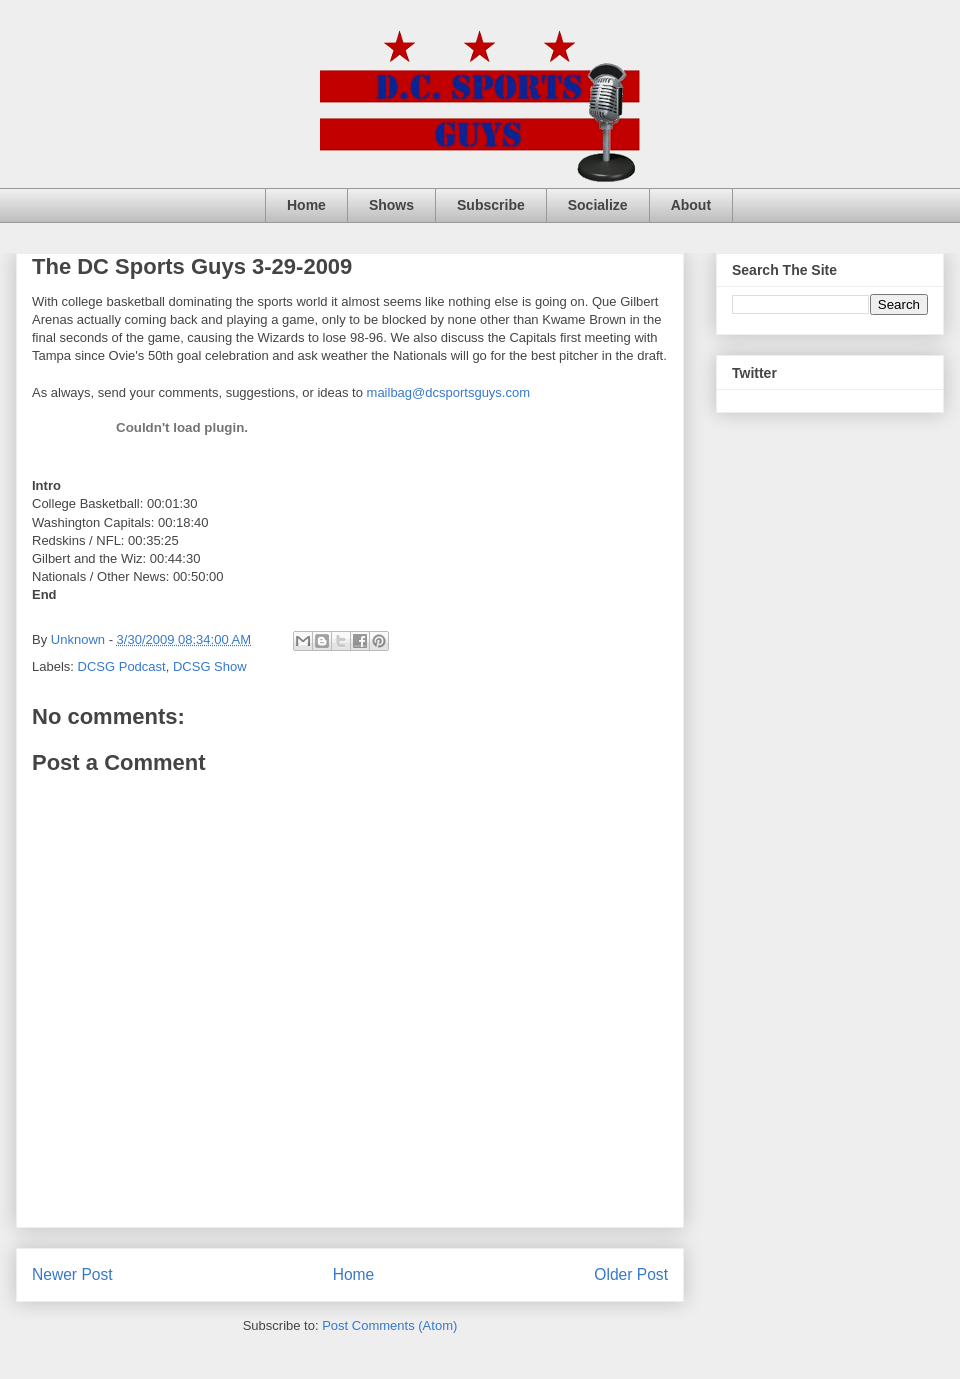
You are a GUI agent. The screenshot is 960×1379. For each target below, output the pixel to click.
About (691, 205)
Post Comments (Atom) (389, 1325)
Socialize (598, 205)
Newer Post (72, 1274)
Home (306, 205)
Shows (391, 205)
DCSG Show (210, 666)
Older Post (631, 1274)
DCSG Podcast (122, 666)
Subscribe (491, 205)
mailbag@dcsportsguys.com (448, 392)
